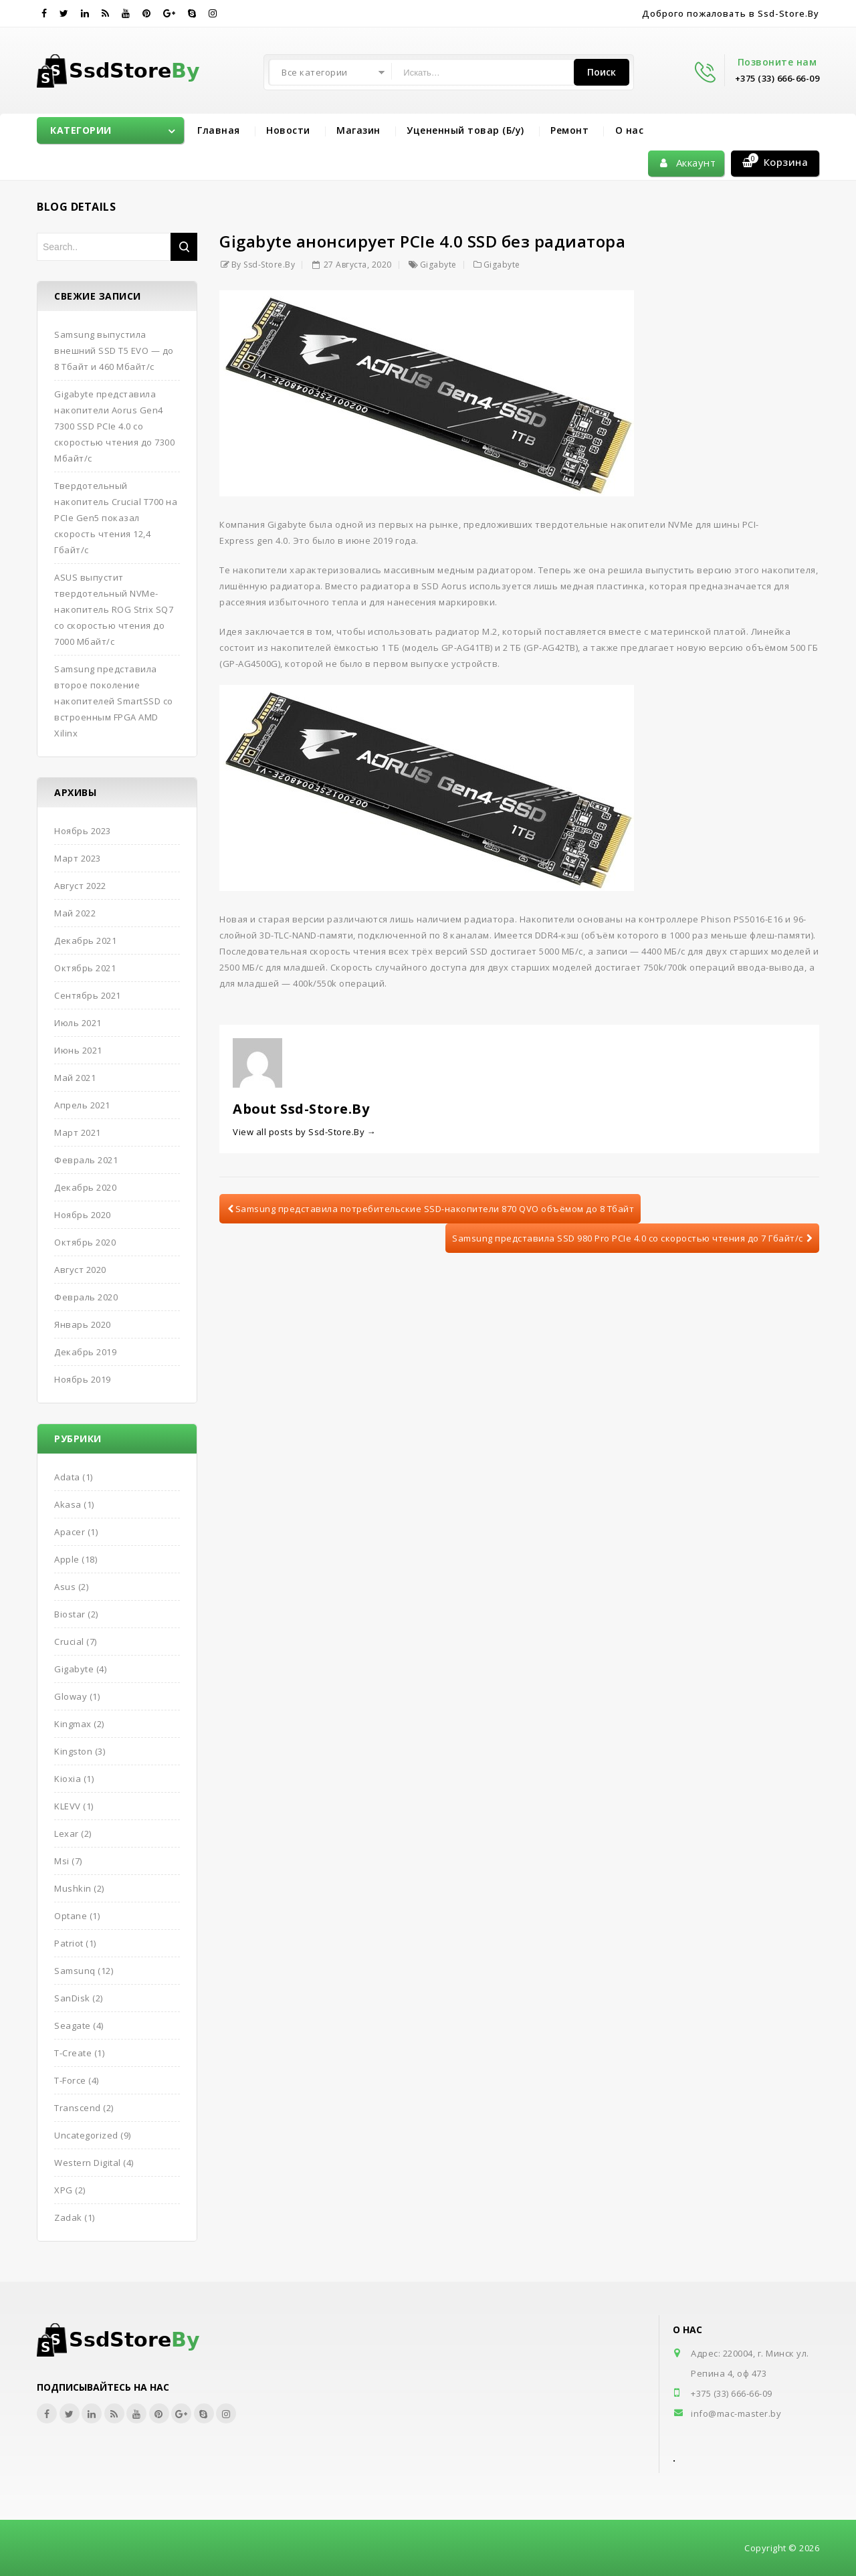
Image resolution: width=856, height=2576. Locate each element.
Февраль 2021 (86, 1160)
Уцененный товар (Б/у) (465, 130)
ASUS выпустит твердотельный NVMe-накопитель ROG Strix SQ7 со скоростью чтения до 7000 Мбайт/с (113, 609)
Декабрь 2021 (85, 940)
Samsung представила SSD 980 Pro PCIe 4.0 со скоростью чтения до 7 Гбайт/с (632, 1238)
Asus (65, 1587)
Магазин (358, 130)
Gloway (70, 1696)
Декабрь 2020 (85, 1187)
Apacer (69, 1532)
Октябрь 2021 (85, 968)
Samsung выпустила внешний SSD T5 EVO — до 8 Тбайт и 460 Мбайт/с (114, 350)
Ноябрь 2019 (82, 1379)
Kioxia (67, 1779)
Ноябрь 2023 (82, 831)
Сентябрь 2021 (87, 995)
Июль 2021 (78, 1023)
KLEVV (67, 1806)
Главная (218, 130)
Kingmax (73, 1724)
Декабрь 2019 (85, 1352)
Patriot (69, 1943)
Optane (70, 1916)
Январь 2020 (82, 1324)
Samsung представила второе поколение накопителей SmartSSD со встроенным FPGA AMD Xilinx (113, 701)
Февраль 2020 (86, 1297)
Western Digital (87, 2163)
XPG (63, 2190)
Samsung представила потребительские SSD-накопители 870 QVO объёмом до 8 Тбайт (430, 1209)
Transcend (77, 2108)
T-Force (70, 2080)
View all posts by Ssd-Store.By (304, 1132)
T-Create (73, 2053)
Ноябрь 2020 (82, 1215)
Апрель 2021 (82, 1105)
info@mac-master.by (736, 2413)
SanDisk (72, 1998)
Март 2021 (77, 1132)
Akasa (68, 1504)
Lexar (66, 1833)
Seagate (72, 2025)
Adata (67, 1477)
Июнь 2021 (78, 1050)
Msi (62, 1861)
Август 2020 (80, 1270)
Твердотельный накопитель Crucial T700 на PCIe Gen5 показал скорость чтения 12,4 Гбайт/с (115, 518)
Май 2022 (75, 913)
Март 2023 (77, 858)
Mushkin (73, 1888)
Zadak (68, 2217)
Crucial (69, 1642)
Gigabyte (438, 264)
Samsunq (75, 1971)
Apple (67, 1559)
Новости (288, 130)
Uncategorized (86, 2135)
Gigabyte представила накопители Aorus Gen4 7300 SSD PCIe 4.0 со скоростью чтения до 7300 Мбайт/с (114, 426)
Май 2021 (75, 1078)
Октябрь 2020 (85, 1242)
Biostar (70, 1614)
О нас (629, 130)
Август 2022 (80, 886)
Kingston (73, 1751)
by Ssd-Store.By (263, 264)
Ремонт (569, 130)
